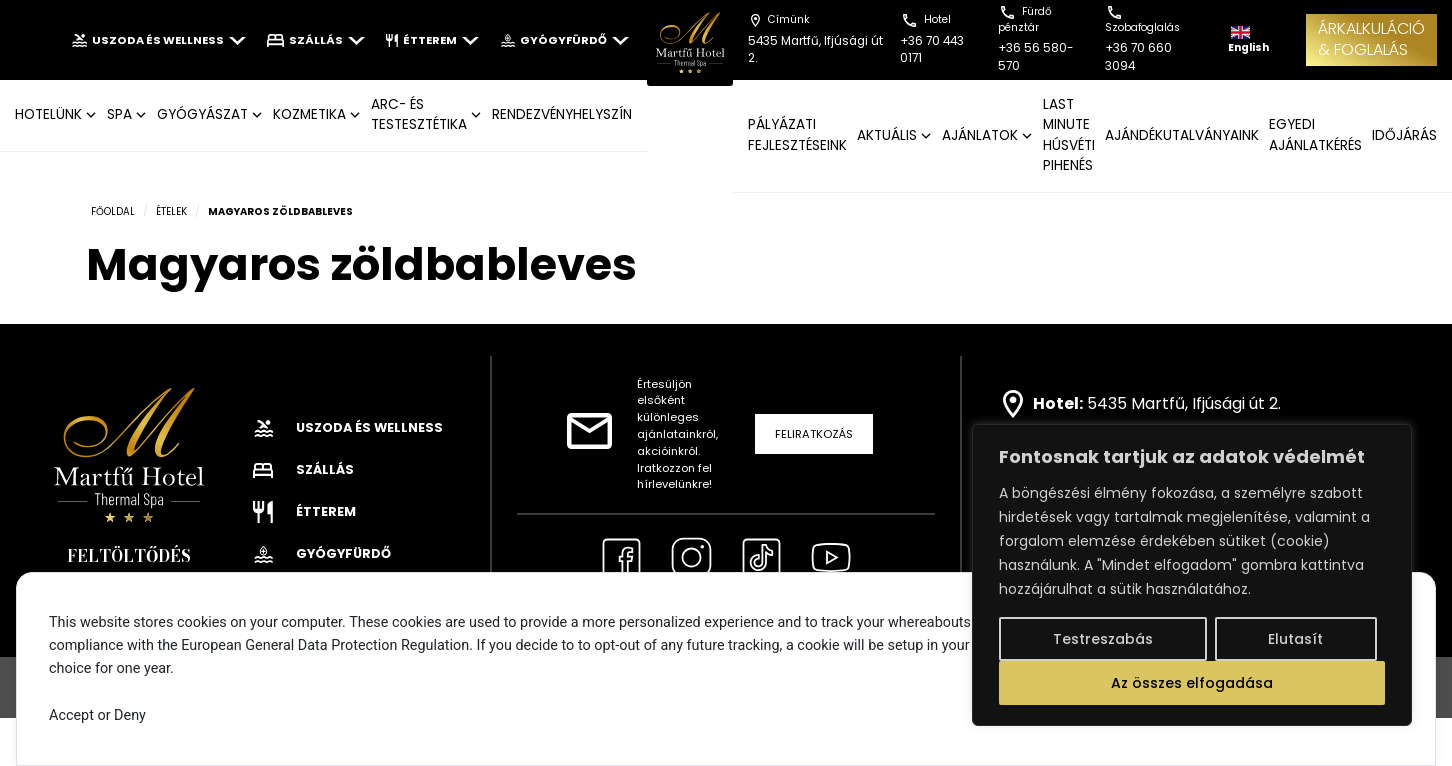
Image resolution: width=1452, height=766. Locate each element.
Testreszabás (1103, 639)
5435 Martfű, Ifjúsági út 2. (1184, 402)
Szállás (316, 40)
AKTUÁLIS (887, 135)
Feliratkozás (814, 434)
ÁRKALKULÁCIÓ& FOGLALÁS (1371, 39)
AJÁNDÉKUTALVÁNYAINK (1182, 135)
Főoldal (113, 211)
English (1248, 40)
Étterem (432, 40)
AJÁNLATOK (980, 135)
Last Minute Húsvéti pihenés (1069, 135)
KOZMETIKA (309, 114)
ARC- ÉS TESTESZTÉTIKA (419, 114)
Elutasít (1295, 639)
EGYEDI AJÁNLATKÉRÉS (1315, 134)
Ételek (171, 211)
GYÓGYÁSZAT (202, 114)
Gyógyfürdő (564, 40)
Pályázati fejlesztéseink (797, 134)
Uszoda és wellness (158, 40)
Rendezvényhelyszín (562, 114)
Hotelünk (48, 114)
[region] (1192, 575)
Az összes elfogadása (1192, 683)
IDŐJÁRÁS (1404, 135)
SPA (119, 114)
